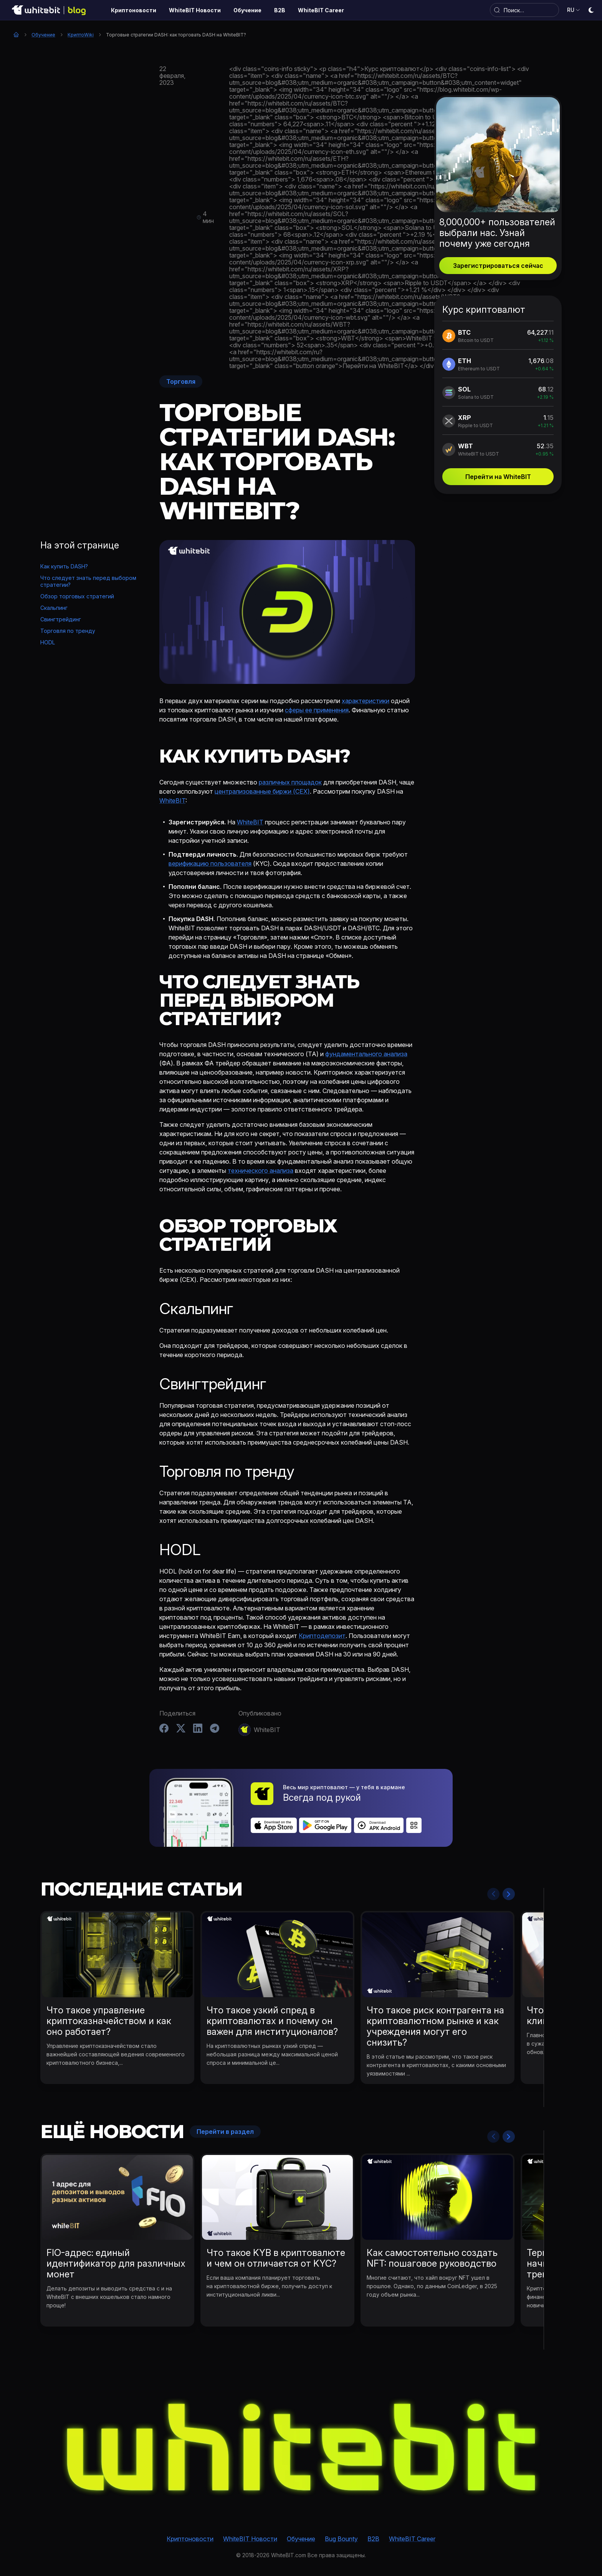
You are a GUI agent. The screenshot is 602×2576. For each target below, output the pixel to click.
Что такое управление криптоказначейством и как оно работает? (108, 2021)
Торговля (180, 381)
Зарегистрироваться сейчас (498, 265)
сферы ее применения (317, 710)
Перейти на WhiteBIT (498, 477)
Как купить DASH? (64, 566)
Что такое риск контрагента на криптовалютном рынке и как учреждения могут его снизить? (435, 2026)
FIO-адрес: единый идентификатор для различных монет (115, 2263)
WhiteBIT (172, 800)
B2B (373, 2539)
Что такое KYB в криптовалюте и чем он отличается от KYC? (276, 2258)
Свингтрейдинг (60, 619)
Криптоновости (190, 2539)
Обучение (43, 35)
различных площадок (290, 782)
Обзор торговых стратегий (77, 596)
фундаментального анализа (366, 1054)
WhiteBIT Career (412, 2539)
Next (509, 1894)
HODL (47, 642)
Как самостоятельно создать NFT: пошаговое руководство (432, 2258)
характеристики (365, 701)
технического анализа (260, 1170)
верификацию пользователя (210, 863)
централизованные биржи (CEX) (262, 791)
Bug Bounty (341, 2539)
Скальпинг (54, 607)
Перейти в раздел (225, 2131)
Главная (16, 34)
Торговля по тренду (67, 630)
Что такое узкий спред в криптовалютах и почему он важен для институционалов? (272, 2021)
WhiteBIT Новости (250, 2539)
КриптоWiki (81, 35)
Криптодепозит (322, 1636)
